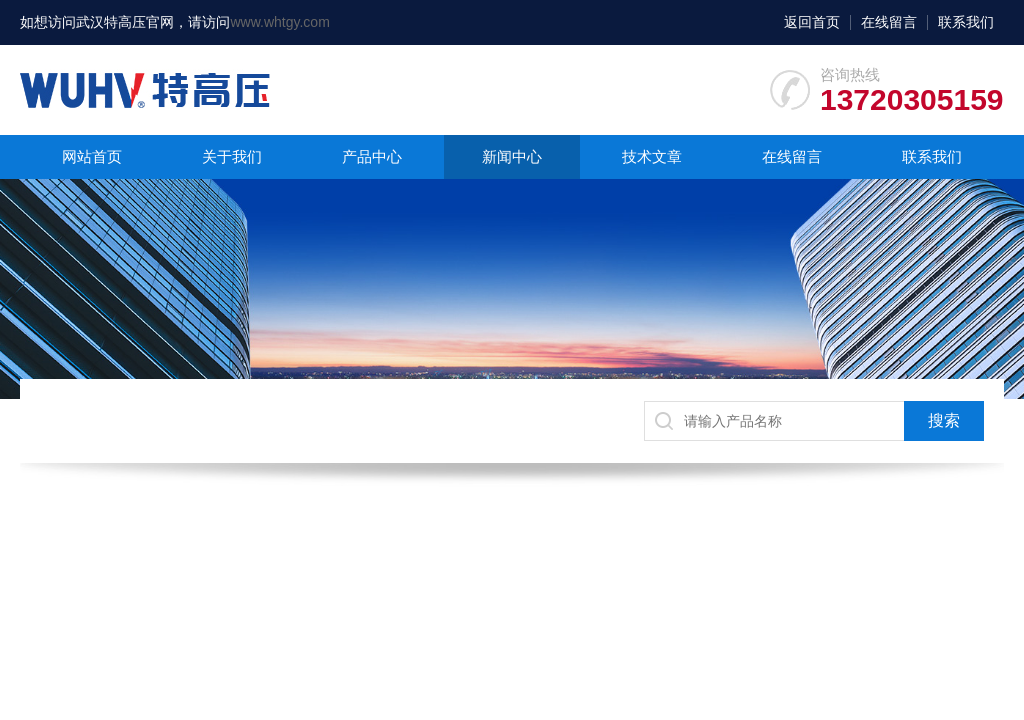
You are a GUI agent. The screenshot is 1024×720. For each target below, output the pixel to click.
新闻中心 (512, 156)
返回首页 (812, 22)
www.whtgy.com (279, 22)
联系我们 (966, 22)
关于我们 (232, 156)
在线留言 (889, 22)
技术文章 (652, 156)
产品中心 (372, 156)
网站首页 (92, 156)
